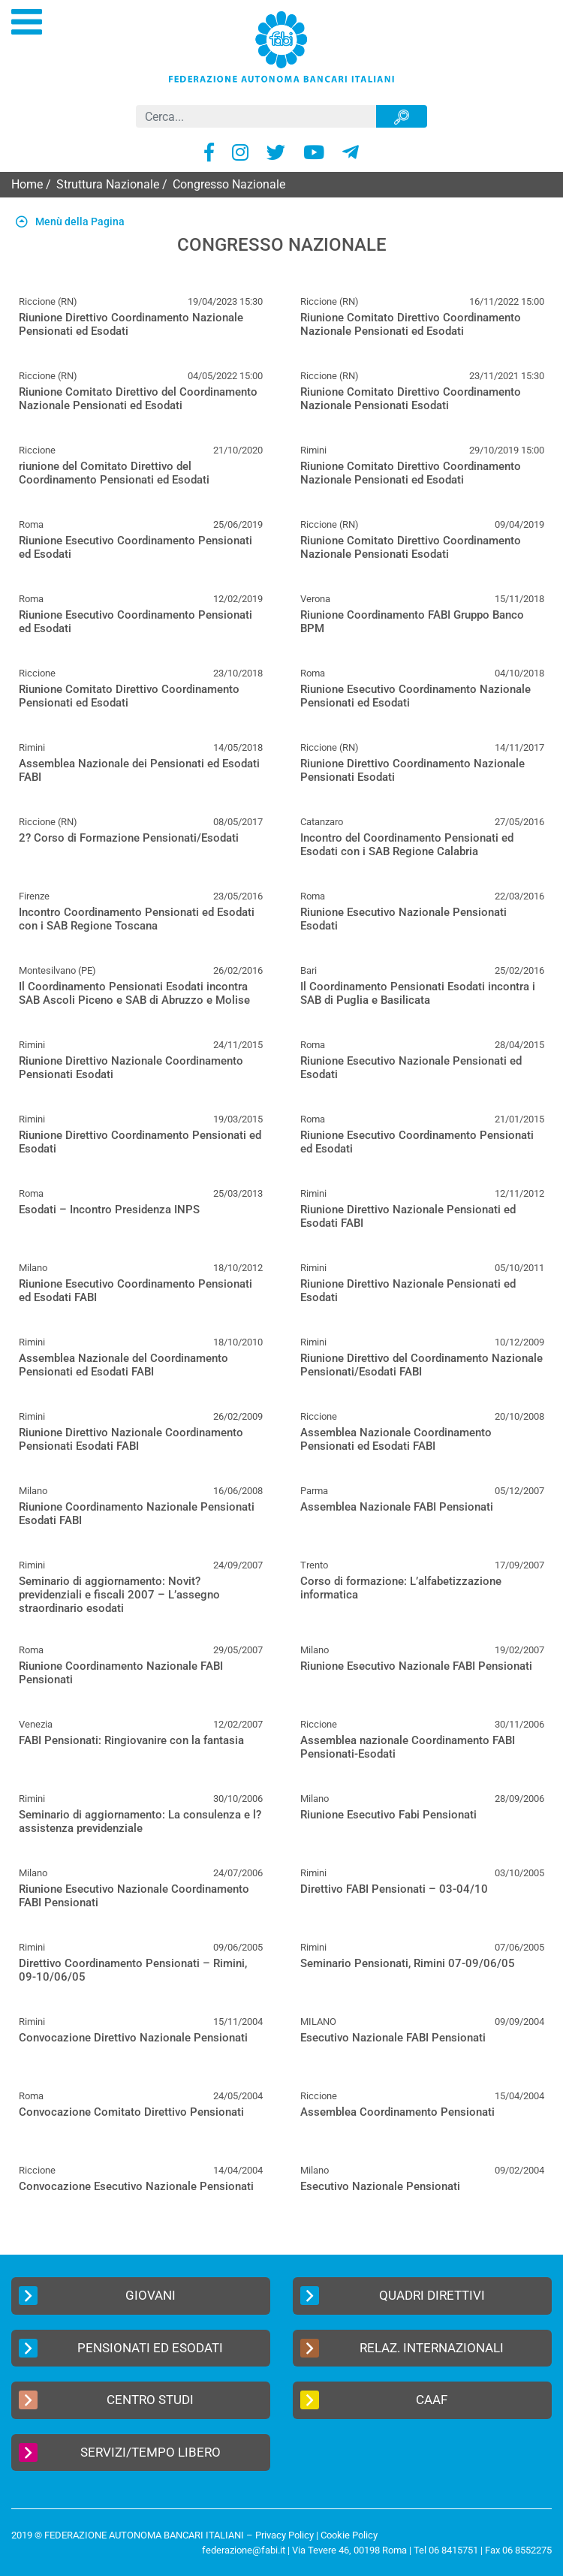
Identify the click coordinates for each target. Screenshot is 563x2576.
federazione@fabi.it (243, 2550)
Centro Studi (106, 2400)
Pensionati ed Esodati (121, 2348)
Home (27, 184)
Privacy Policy (284, 2535)
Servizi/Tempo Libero (120, 2452)
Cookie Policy (349, 2535)
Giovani (97, 2295)
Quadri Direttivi (392, 2295)
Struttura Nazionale (107, 184)
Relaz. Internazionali (402, 2348)
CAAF (373, 2400)
